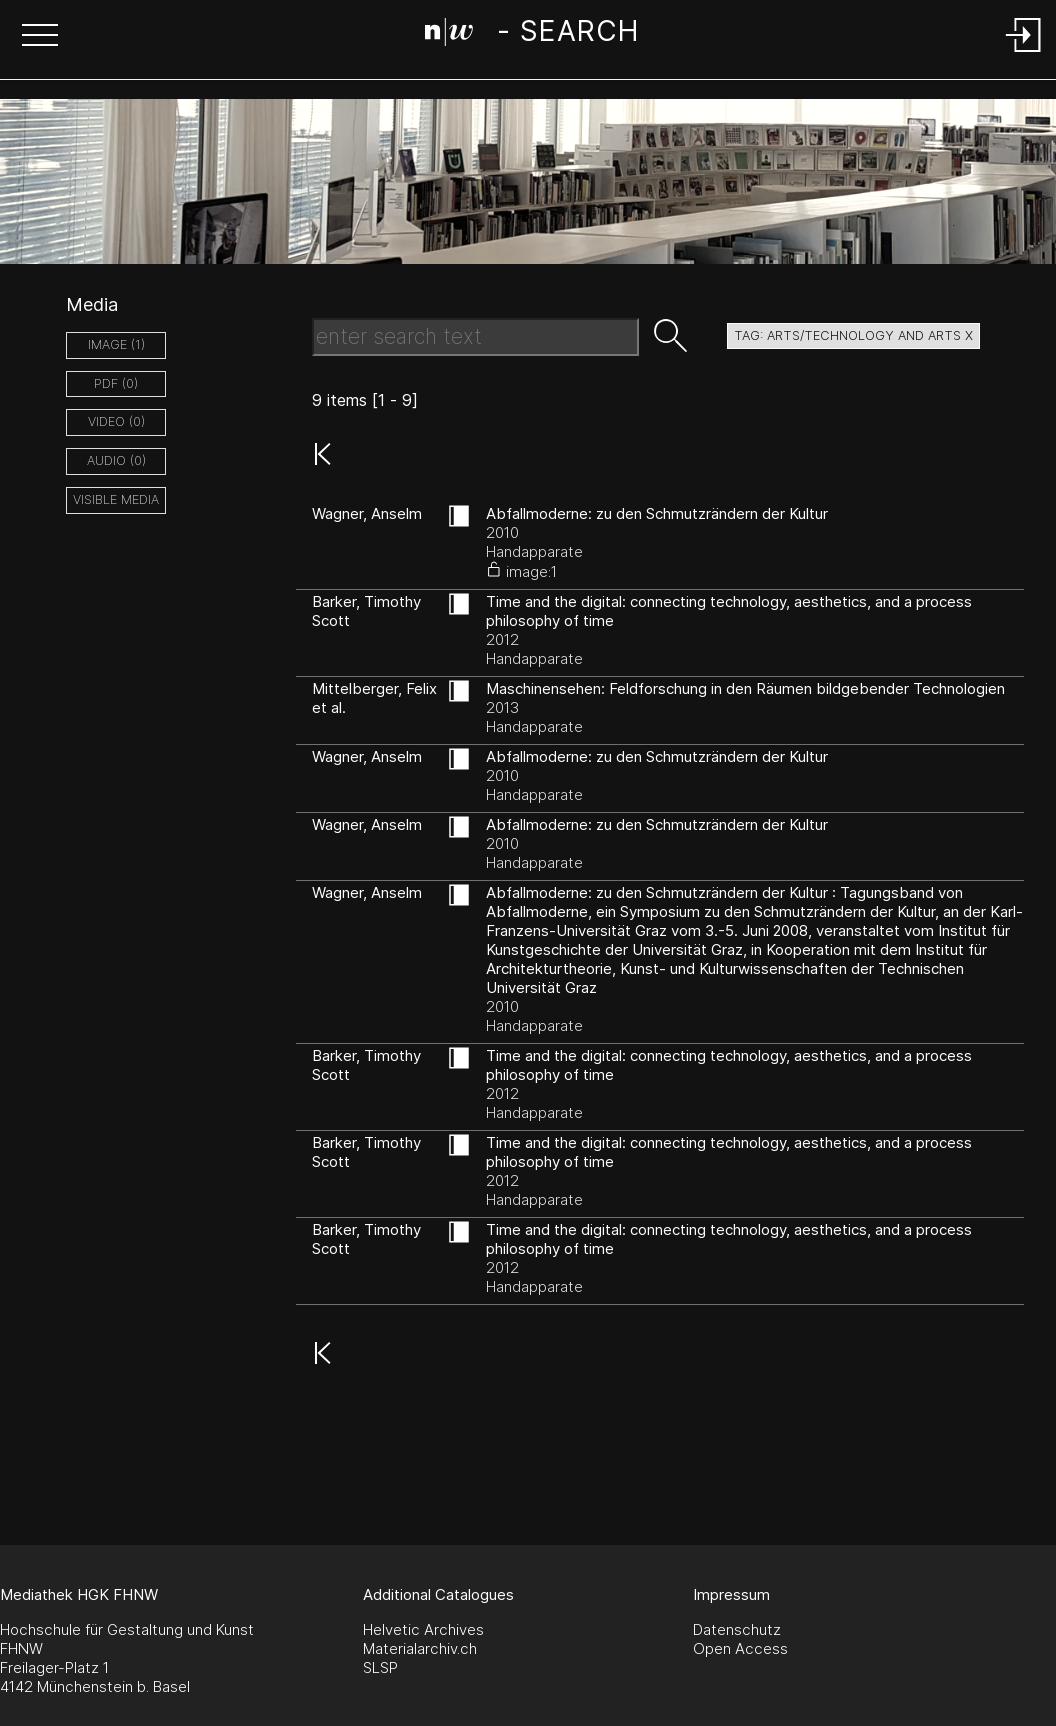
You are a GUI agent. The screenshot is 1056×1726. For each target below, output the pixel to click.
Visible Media (116, 499)
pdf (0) (116, 383)
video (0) (116, 421)
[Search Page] (531, 35)
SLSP (380, 1667)
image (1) (116, 344)
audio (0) (116, 460)
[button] (40, 37)
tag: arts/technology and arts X (853, 335)
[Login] (1024, 53)
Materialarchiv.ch (420, 1648)
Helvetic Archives (423, 1629)
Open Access (740, 1648)
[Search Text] (475, 337)
